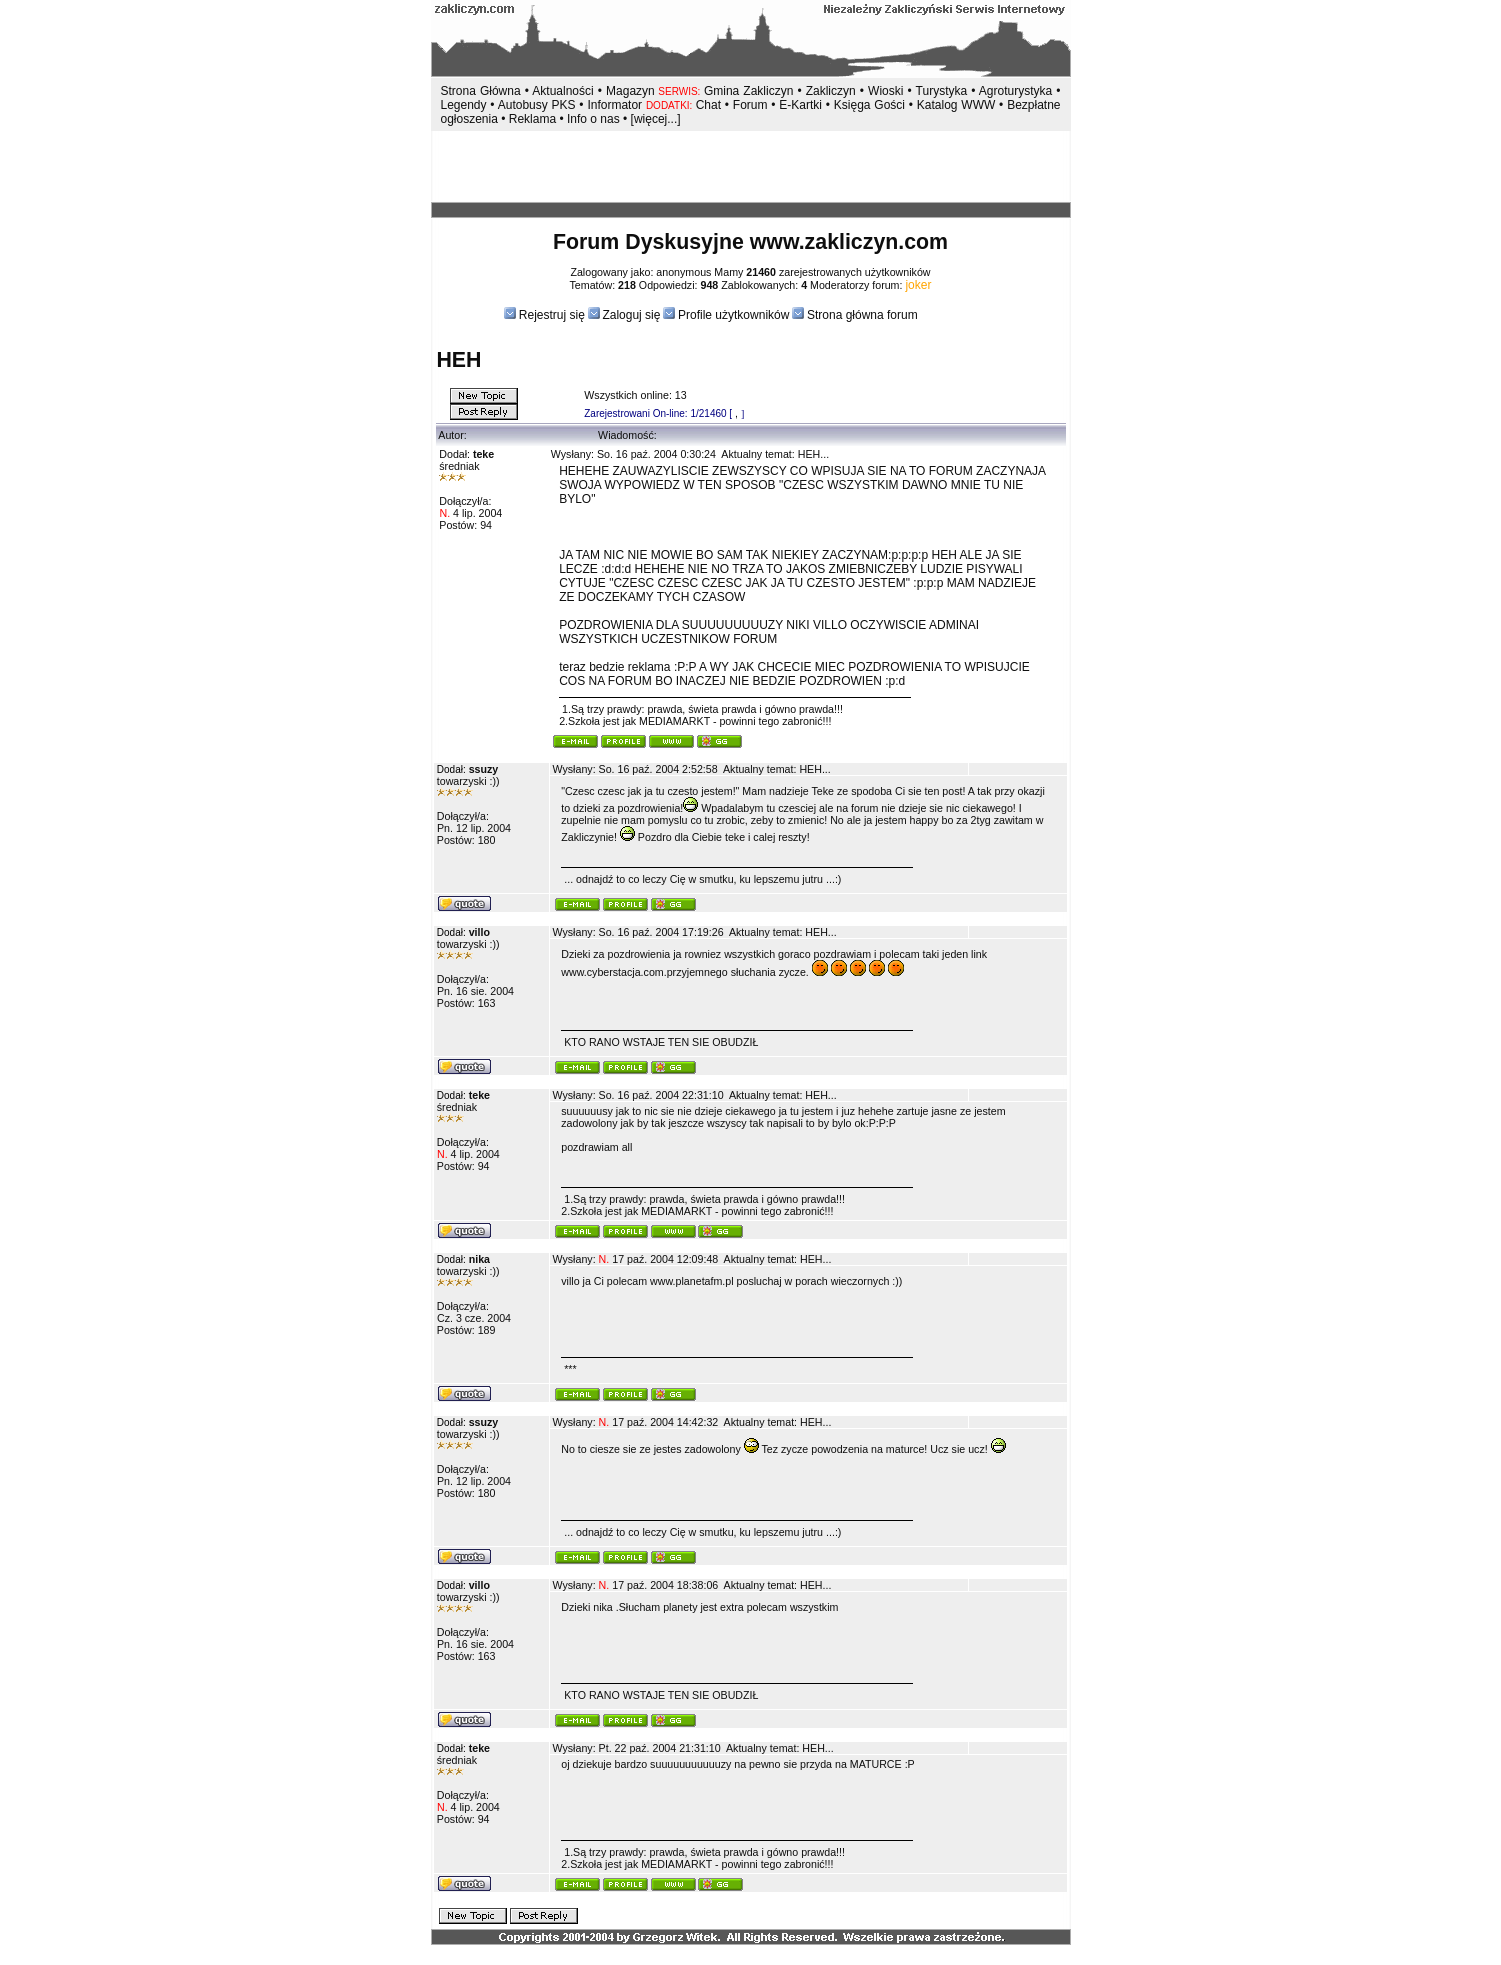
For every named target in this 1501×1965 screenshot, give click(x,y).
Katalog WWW (958, 105)
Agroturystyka (1017, 91)
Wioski (885, 91)
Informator (614, 105)
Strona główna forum (862, 315)
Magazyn (630, 91)
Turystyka (942, 91)
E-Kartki (802, 105)
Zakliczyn (831, 91)
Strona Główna (481, 91)
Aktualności (562, 91)
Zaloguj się (631, 315)
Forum (750, 105)
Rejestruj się (550, 315)
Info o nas (593, 119)
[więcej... (654, 119)
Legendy (464, 105)
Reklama (532, 119)
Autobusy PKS (537, 105)
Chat (710, 105)
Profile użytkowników (733, 315)
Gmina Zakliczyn (748, 91)
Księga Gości (869, 105)
